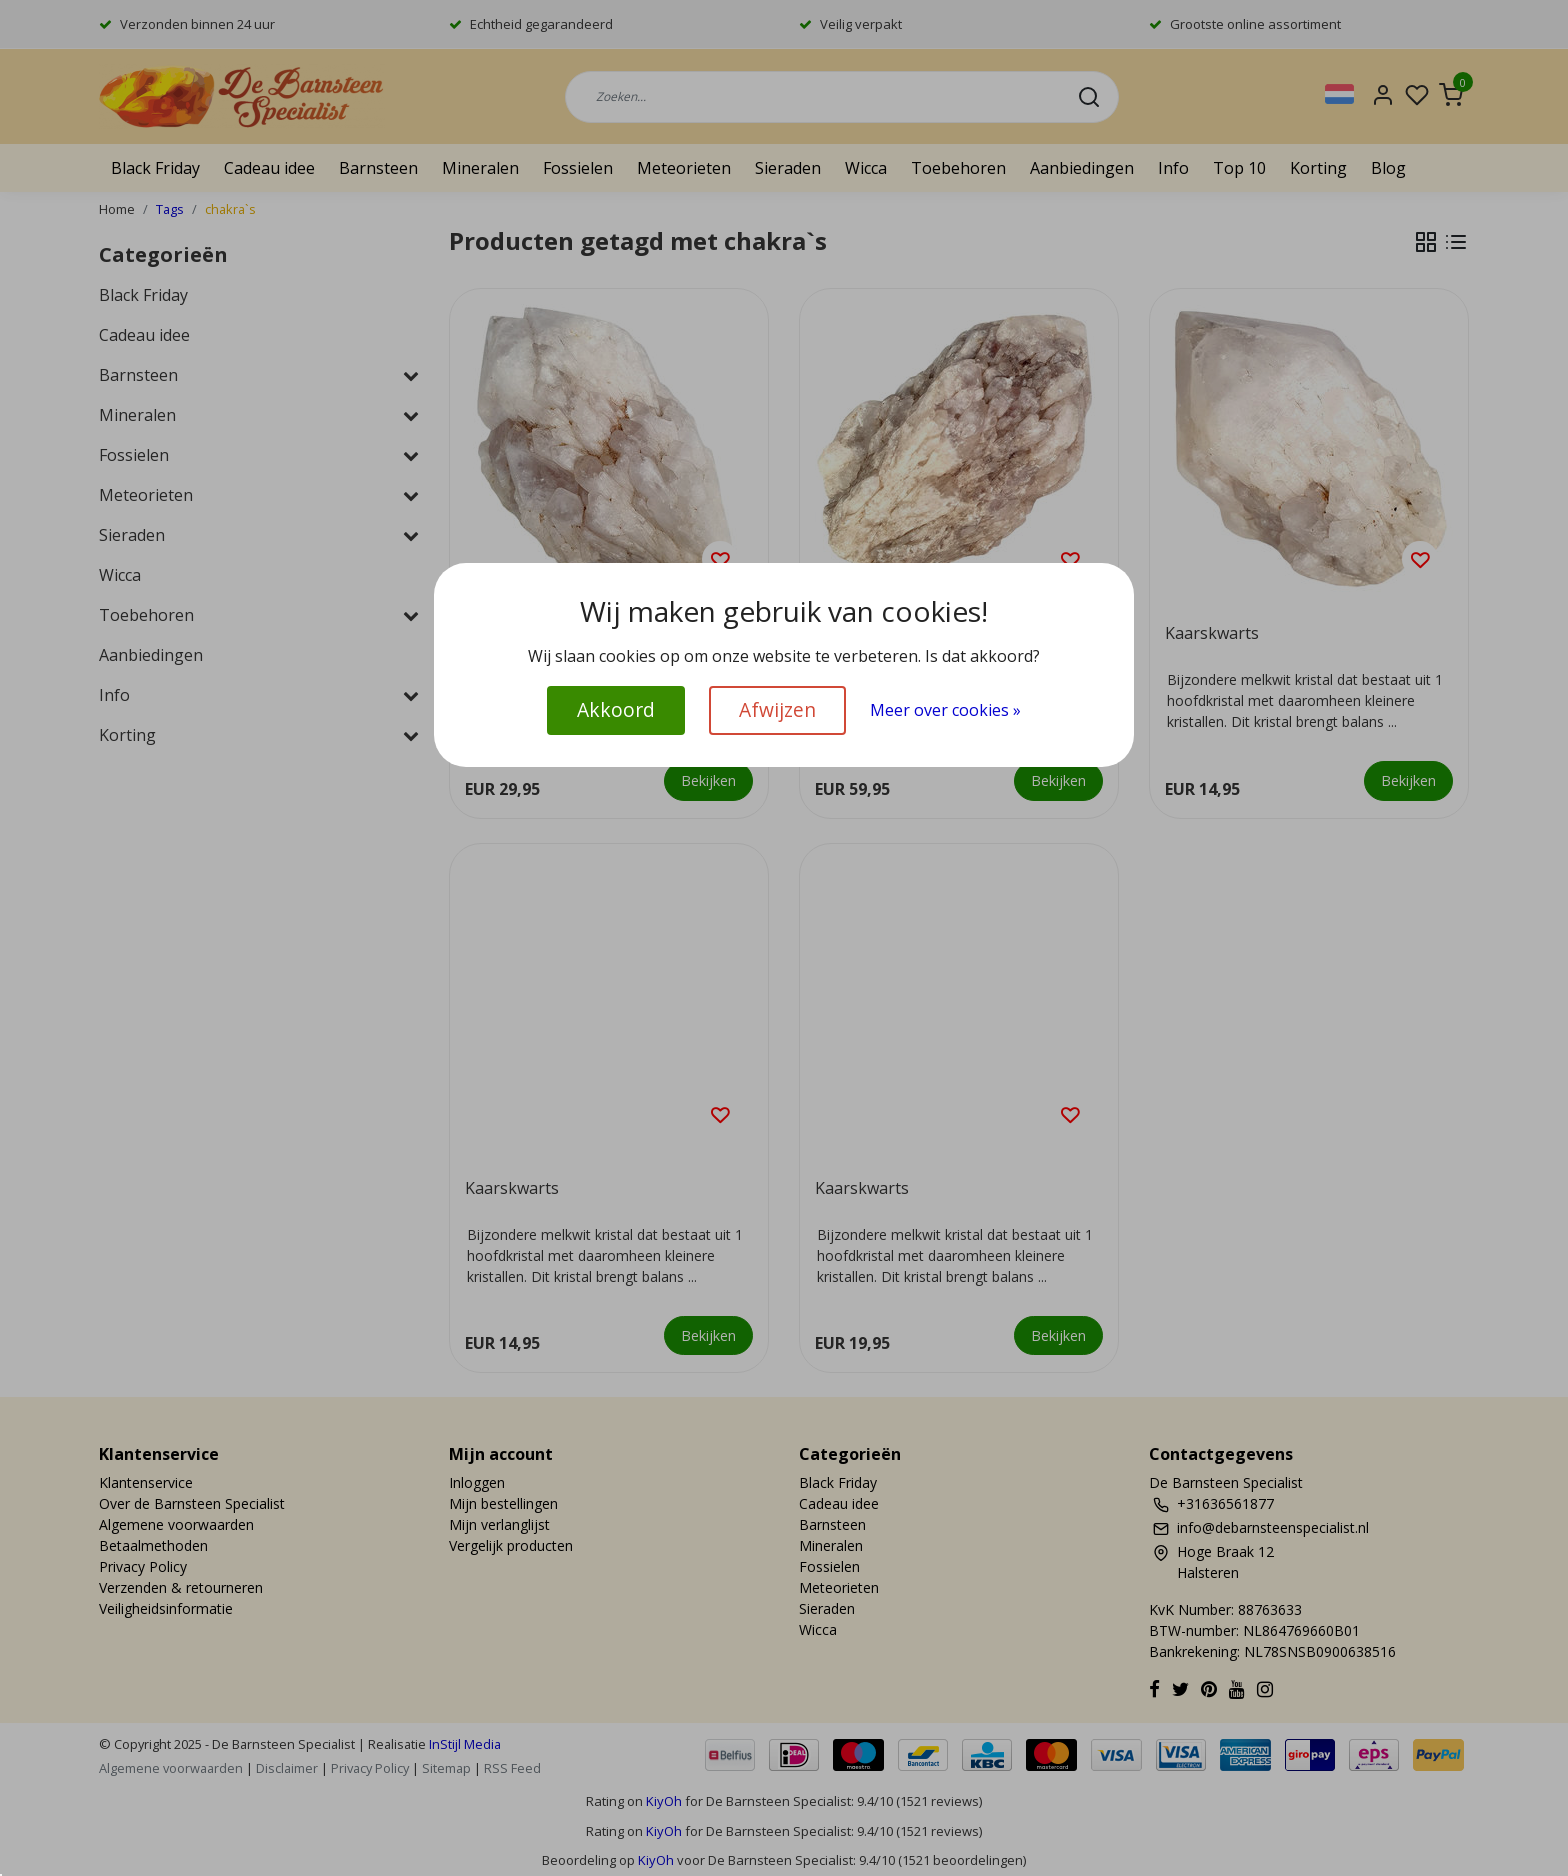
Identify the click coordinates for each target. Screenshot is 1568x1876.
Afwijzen (777, 709)
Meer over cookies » (945, 710)
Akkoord (616, 709)
